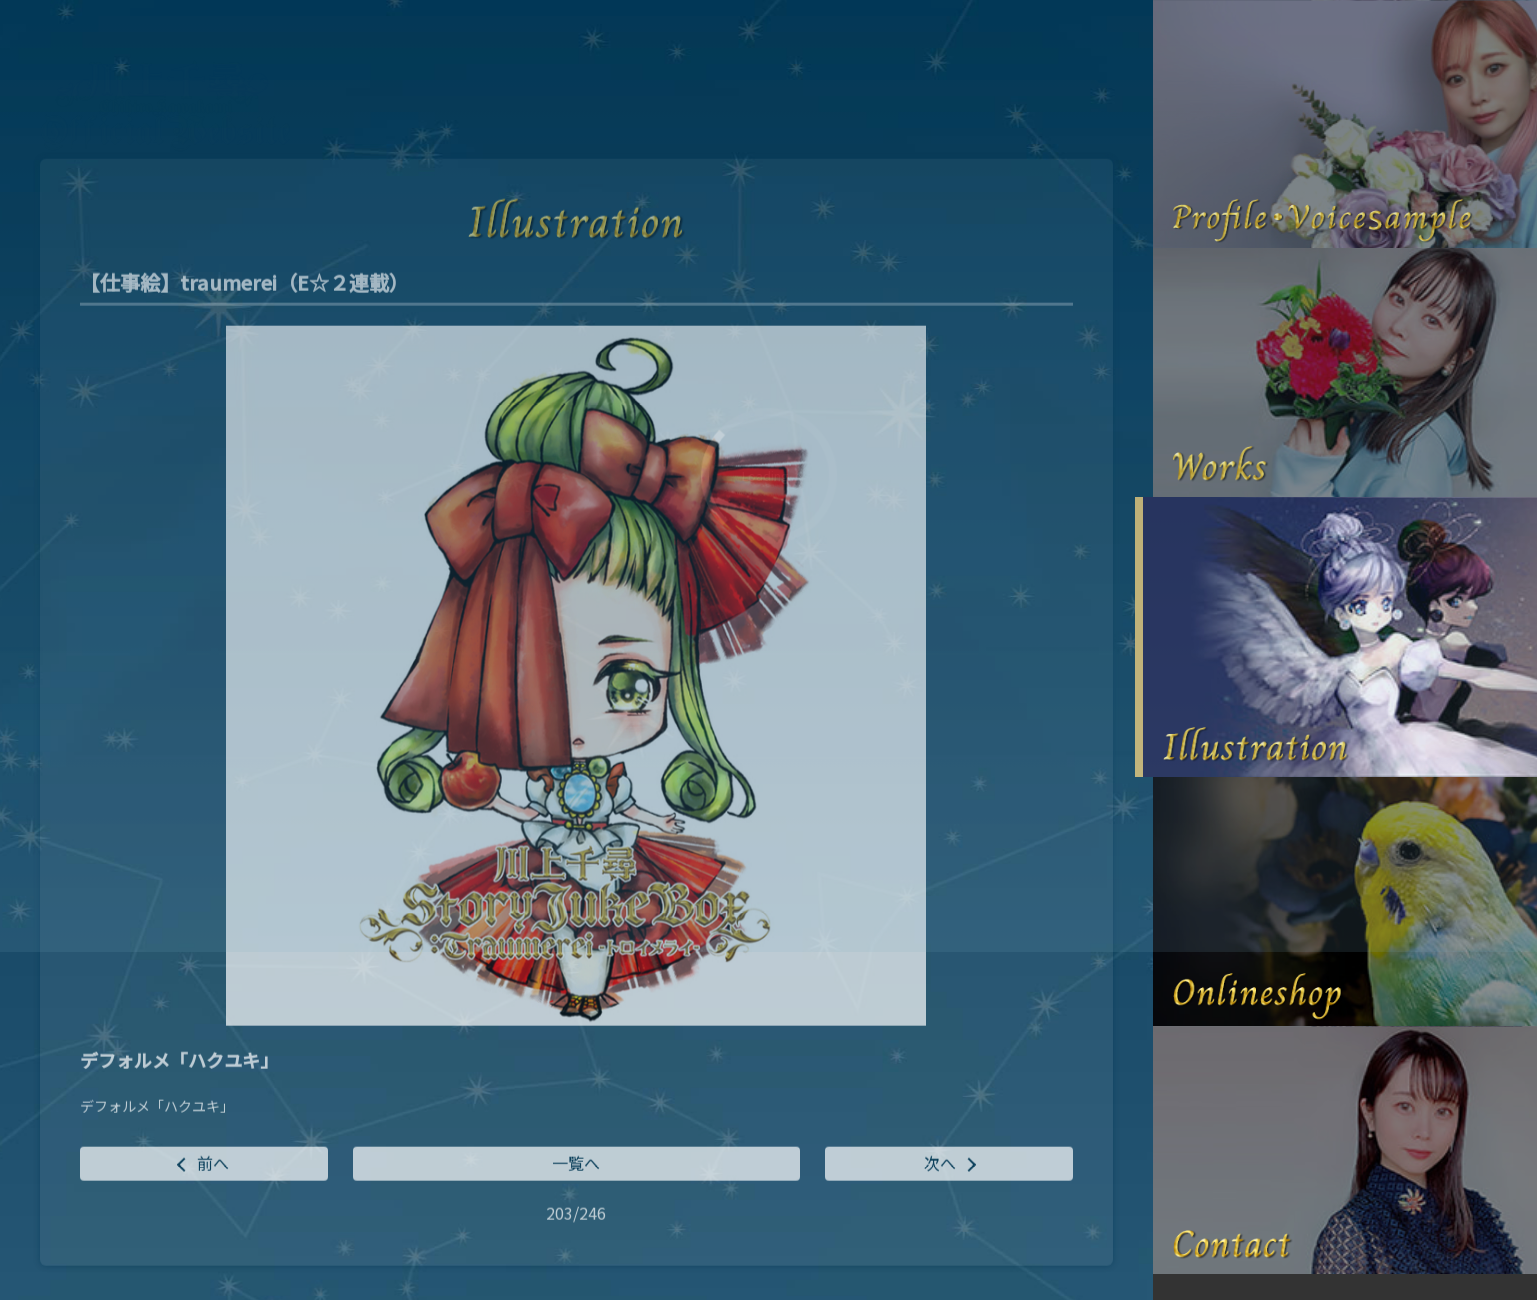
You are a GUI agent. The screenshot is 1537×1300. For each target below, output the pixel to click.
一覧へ (576, 1165)
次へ (940, 1165)
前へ (213, 1165)
